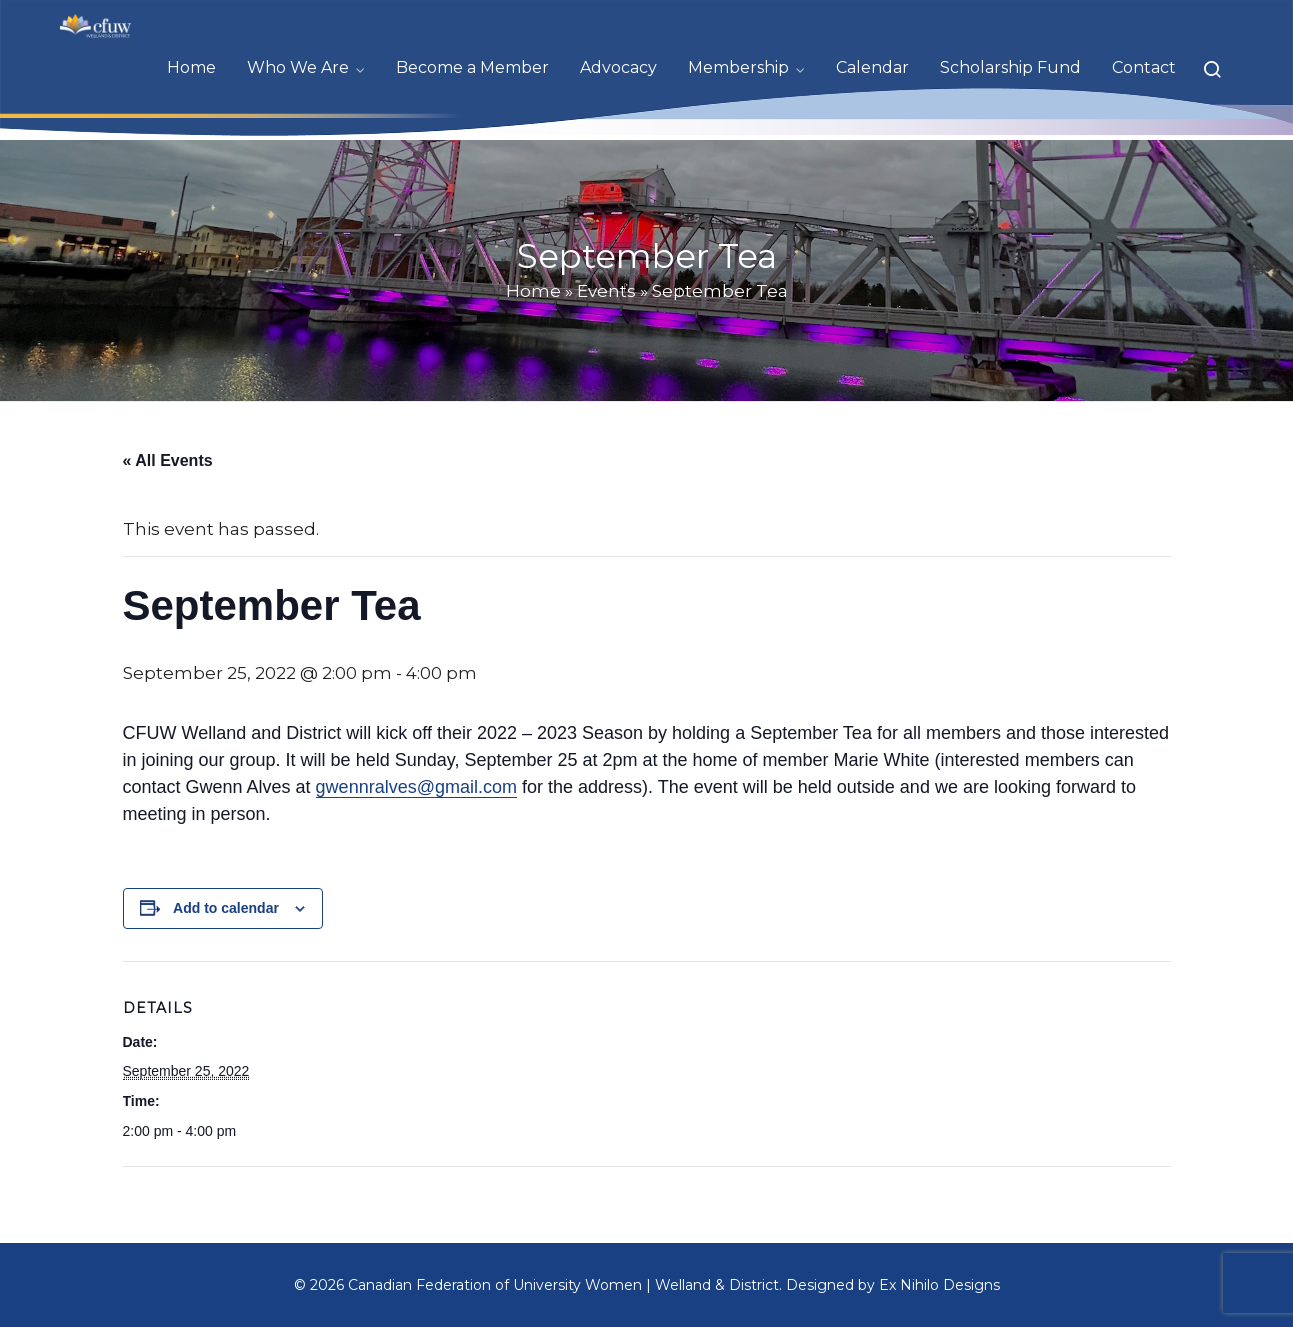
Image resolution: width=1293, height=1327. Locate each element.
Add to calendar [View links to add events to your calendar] (226, 908)
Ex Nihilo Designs (939, 1285)
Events (606, 291)
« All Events (168, 460)
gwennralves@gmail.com (416, 787)
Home (533, 291)
